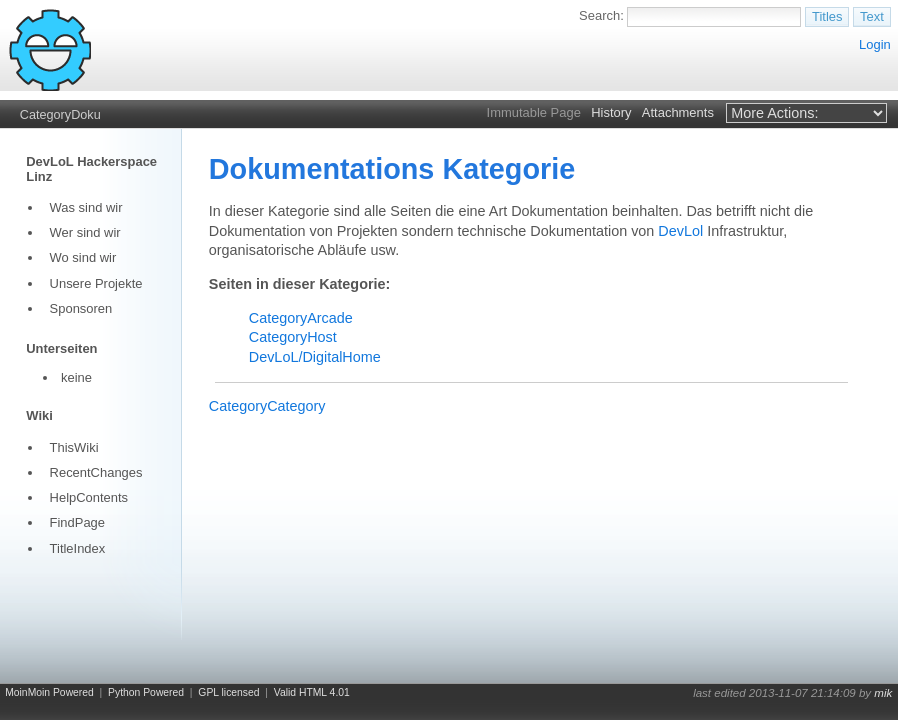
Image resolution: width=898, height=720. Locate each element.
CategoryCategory (267, 406)
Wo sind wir (83, 257)
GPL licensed (228, 692)
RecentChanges (96, 472)
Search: (601, 15)
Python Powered (146, 692)
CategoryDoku (60, 115)
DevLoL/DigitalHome (315, 357)
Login (875, 44)
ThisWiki (74, 447)
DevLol (680, 231)
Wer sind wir (85, 232)
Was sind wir (86, 207)
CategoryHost (293, 337)
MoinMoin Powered (49, 692)
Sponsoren (81, 308)
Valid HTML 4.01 (312, 692)
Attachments (678, 112)
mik (883, 693)
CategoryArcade (301, 318)
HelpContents (89, 497)
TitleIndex (78, 548)
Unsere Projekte (96, 283)
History (611, 112)
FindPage (77, 522)
